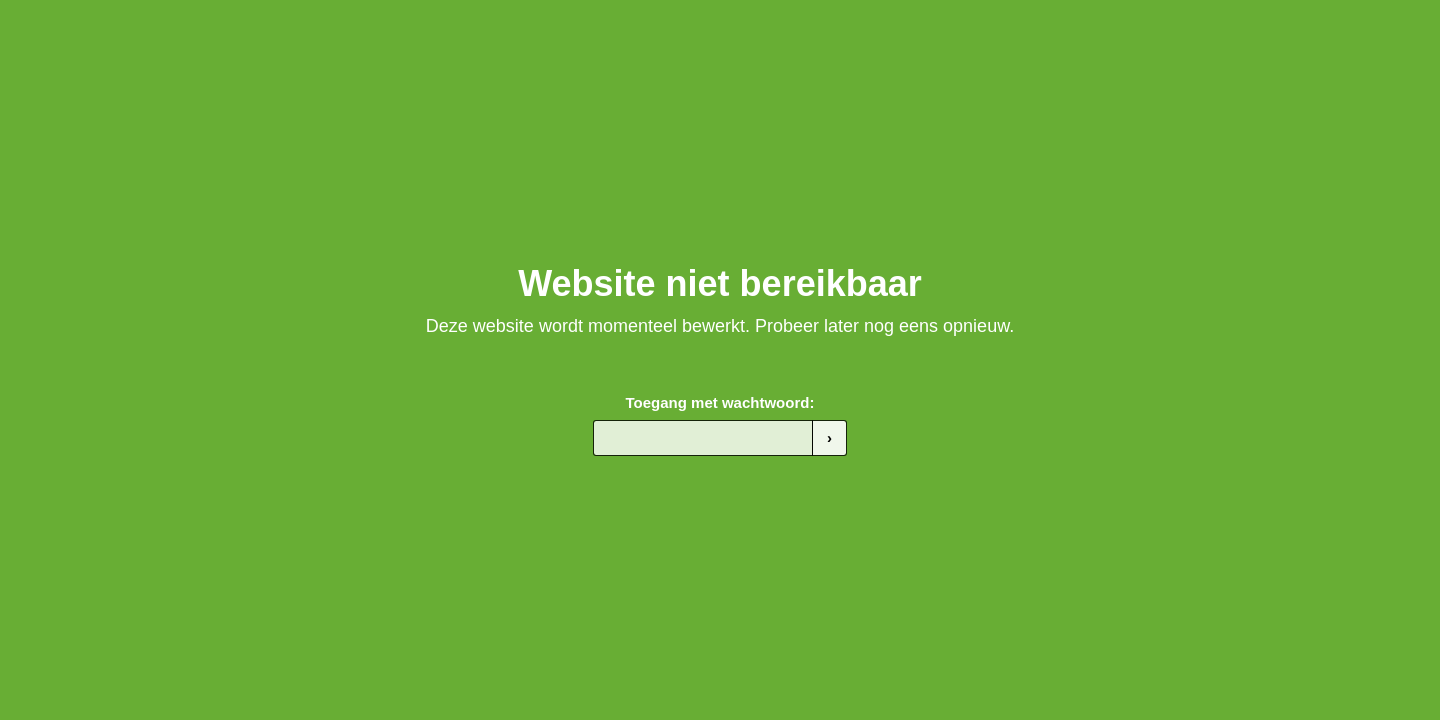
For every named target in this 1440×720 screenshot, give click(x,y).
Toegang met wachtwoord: (720, 402)
